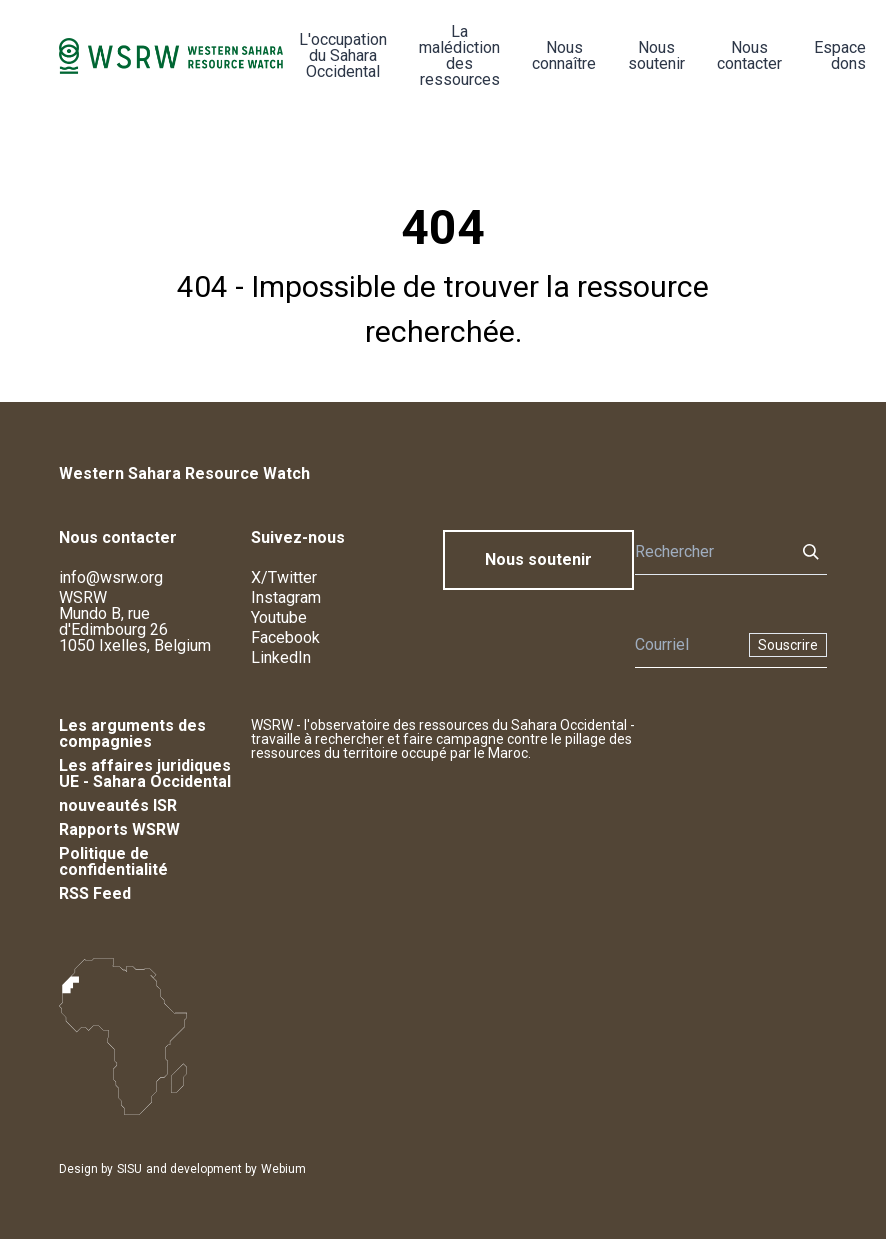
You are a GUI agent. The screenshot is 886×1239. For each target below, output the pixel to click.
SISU (129, 1169)
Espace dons (840, 55)
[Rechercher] (709, 552)
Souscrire (788, 645)
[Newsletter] (686, 645)
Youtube (279, 617)
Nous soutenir (656, 55)
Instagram (286, 597)
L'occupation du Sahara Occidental (343, 55)
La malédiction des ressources (459, 55)
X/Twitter (284, 577)
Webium (283, 1169)
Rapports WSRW (119, 829)
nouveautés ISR (118, 805)
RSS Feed (95, 893)
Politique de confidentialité (113, 861)
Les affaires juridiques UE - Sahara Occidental (145, 773)
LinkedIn (281, 657)
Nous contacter (749, 55)
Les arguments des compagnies (132, 733)
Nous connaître (564, 55)
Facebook (285, 637)
